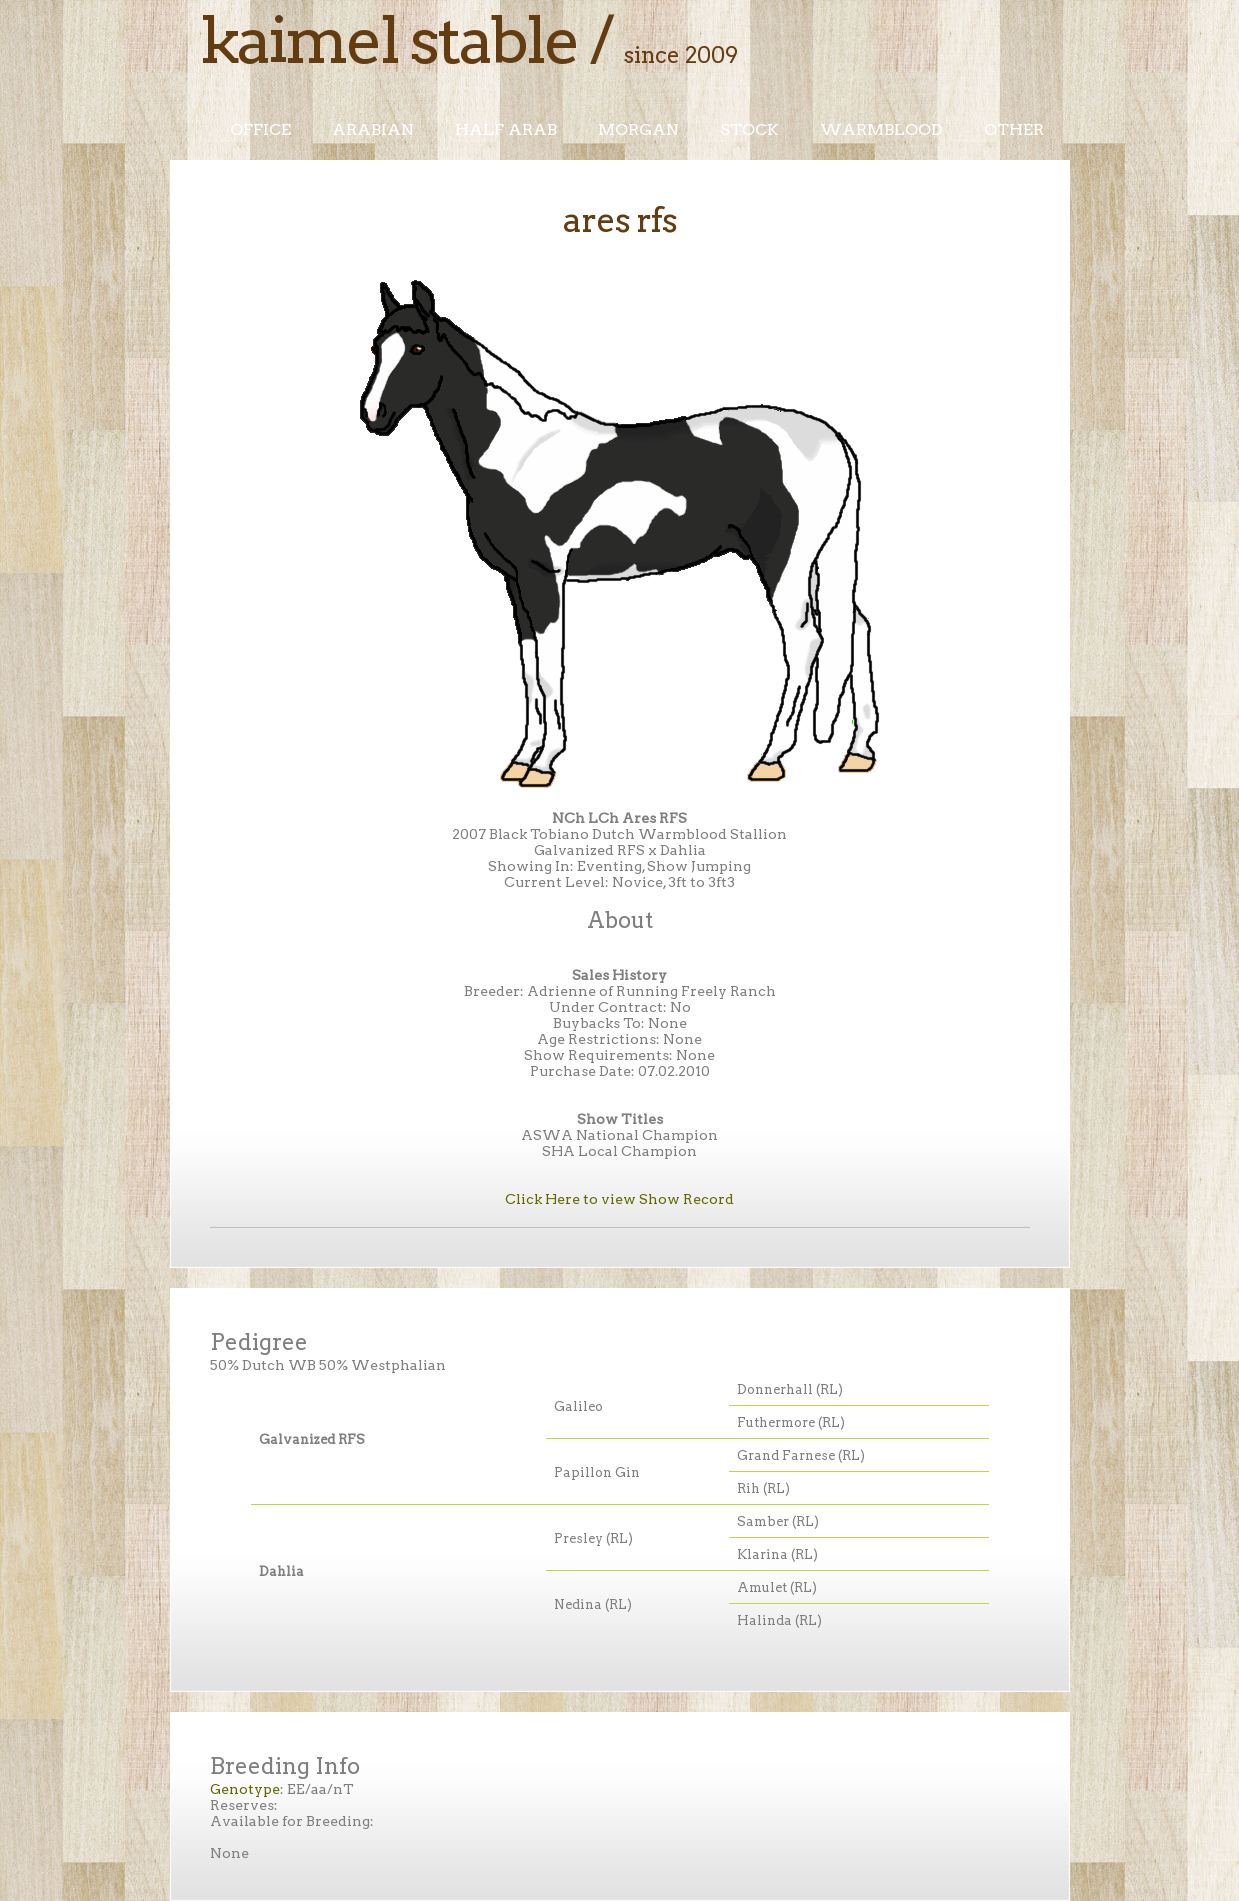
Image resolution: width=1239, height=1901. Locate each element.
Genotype (245, 1789)
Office (260, 129)
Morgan (638, 129)
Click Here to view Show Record (619, 1199)
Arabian (373, 129)
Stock (749, 129)
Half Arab (506, 129)
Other (1014, 129)
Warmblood (881, 129)
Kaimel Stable (389, 40)
